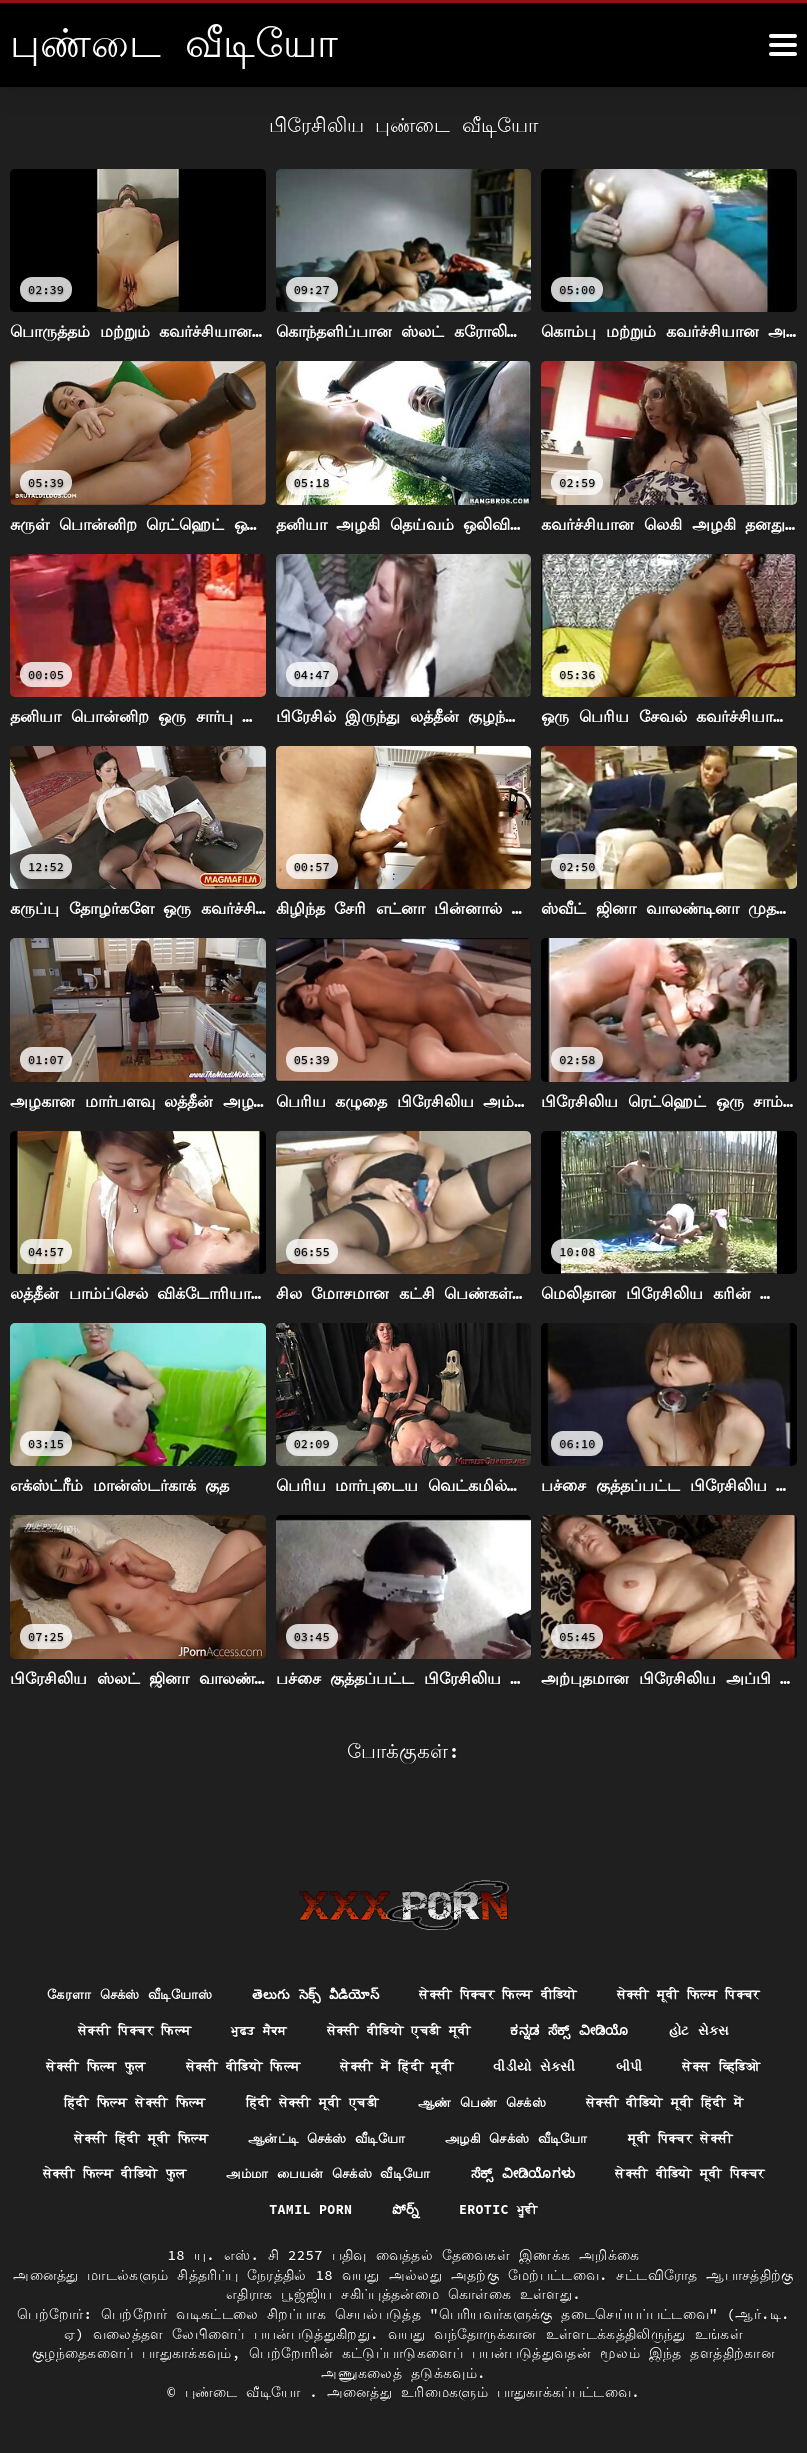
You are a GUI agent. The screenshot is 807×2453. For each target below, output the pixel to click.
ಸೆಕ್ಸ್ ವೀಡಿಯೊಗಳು (367, 2173)
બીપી (215, 2062)
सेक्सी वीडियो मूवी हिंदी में (400, 2099)
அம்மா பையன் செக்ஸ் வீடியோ (162, 2173)
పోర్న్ (342, 2209)
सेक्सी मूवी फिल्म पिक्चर (172, 1989)
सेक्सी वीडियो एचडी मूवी (634, 1989)
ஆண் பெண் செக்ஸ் (204, 2099)
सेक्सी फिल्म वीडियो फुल (684, 2136)
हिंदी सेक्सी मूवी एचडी (661, 2062)
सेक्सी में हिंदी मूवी (694, 2025)
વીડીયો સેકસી (117, 2062)
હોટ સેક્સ (248, 2025)
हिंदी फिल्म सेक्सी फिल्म (472, 2062)
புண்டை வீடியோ (247, 2392)
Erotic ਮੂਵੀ (437, 2209)
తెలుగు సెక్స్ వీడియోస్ (406, 1952)
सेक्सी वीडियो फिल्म (530, 2025)
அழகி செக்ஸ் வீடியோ (332, 2136)
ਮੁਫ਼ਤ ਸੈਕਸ (484, 1989)
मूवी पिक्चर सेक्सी (507, 2136)
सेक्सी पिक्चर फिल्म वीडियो (600, 1952)
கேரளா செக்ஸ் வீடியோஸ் (209, 1952)
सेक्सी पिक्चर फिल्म (351, 1989)
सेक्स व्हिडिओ (312, 2062)
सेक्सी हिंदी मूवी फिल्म (600, 2099)
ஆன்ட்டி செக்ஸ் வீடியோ (129, 2136)
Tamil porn (712, 2173)
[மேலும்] (783, 45)
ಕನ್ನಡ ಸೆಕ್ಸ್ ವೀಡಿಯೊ (113, 2025)
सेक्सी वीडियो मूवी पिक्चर (544, 2173)
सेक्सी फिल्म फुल (372, 2025)
